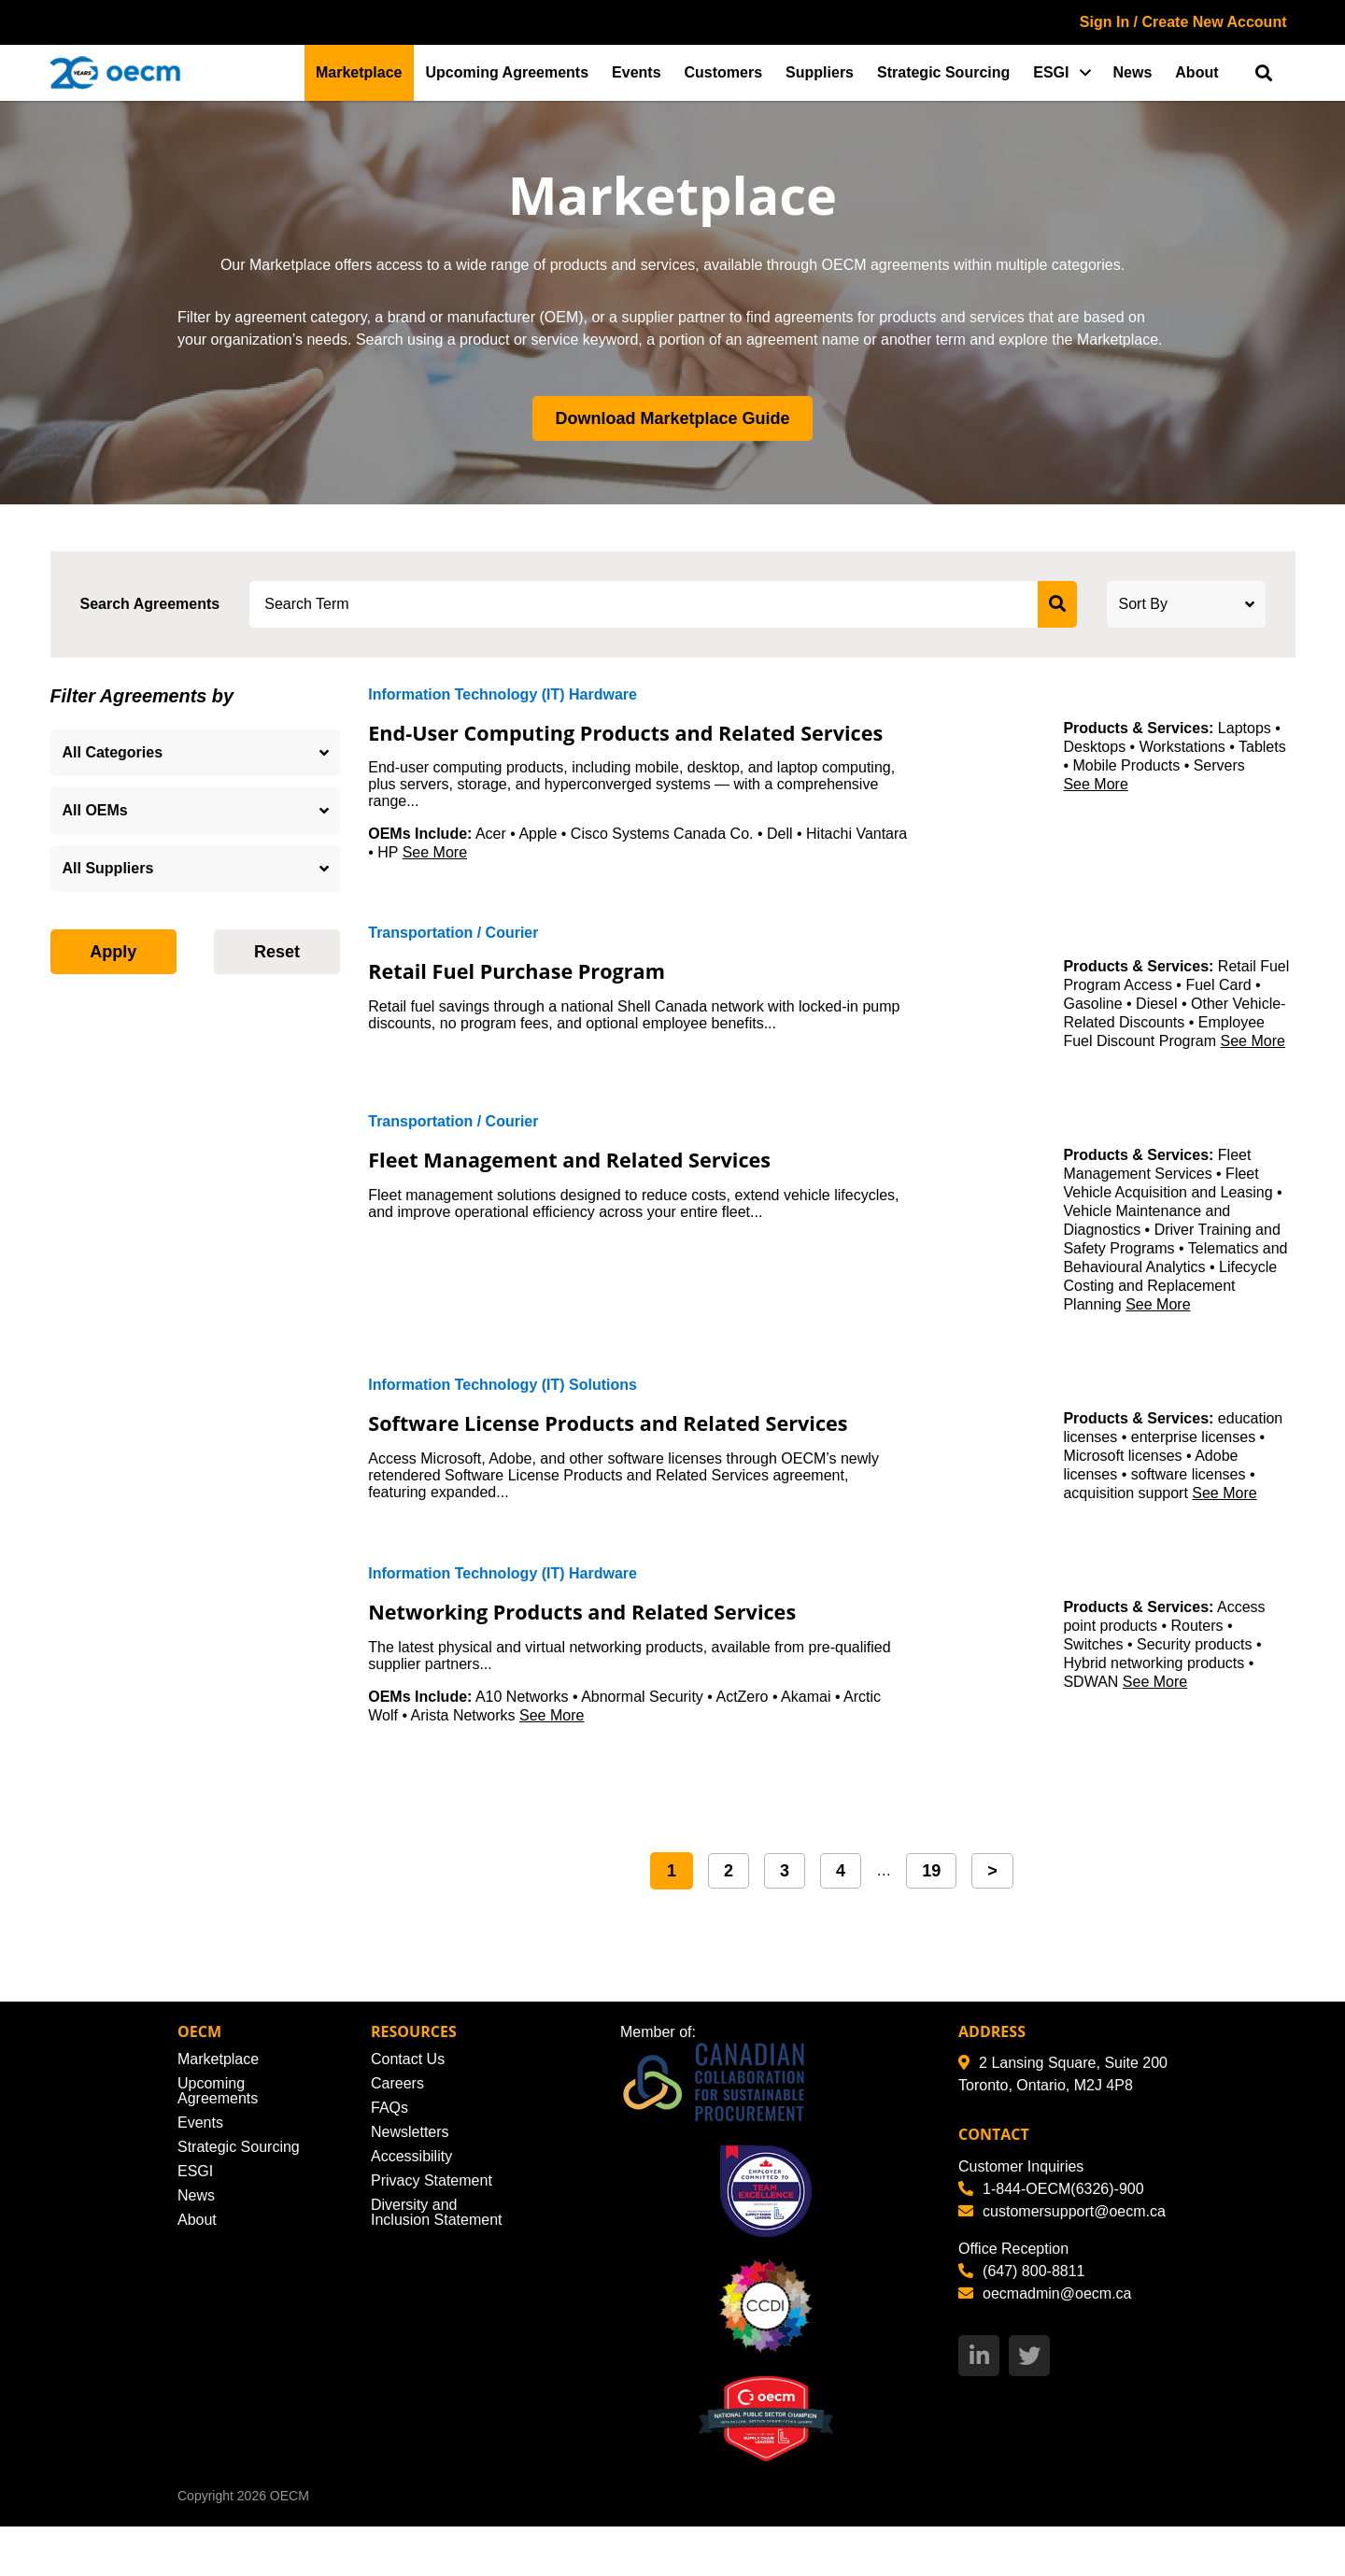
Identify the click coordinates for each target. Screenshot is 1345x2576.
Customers (724, 72)
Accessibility (411, 2206)
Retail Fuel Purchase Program (539, 996)
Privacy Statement (431, 2230)
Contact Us (408, 2108)
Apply (113, 951)
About (1196, 72)
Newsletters (410, 2181)
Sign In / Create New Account (1183, 22)
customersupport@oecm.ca (1062, 2260)
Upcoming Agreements (507, 72)
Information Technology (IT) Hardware (502, 694)
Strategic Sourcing (943, 72)
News (1133, 72)
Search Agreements (150, 604)
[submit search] (1057, 604)
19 (931, 1919)
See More (435, 878)
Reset (277, 951)
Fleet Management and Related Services (600, 1184)
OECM (289, 2545)
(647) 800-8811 (1021, 2320)
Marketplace (359, 72)
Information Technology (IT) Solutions (502, 1411)
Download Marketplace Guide (672, 418)
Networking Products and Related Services (615, 1660)
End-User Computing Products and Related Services (615, 744)
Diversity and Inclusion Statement (437, 2261)
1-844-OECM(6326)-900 (1051, 2237)
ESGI (1051, 72)
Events (636, 72)
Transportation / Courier (453, 959)
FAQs (389, 2157)
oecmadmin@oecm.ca (1044, 2342)
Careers (397, 2133)
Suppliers (820, 72)
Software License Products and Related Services (594, 1461)
